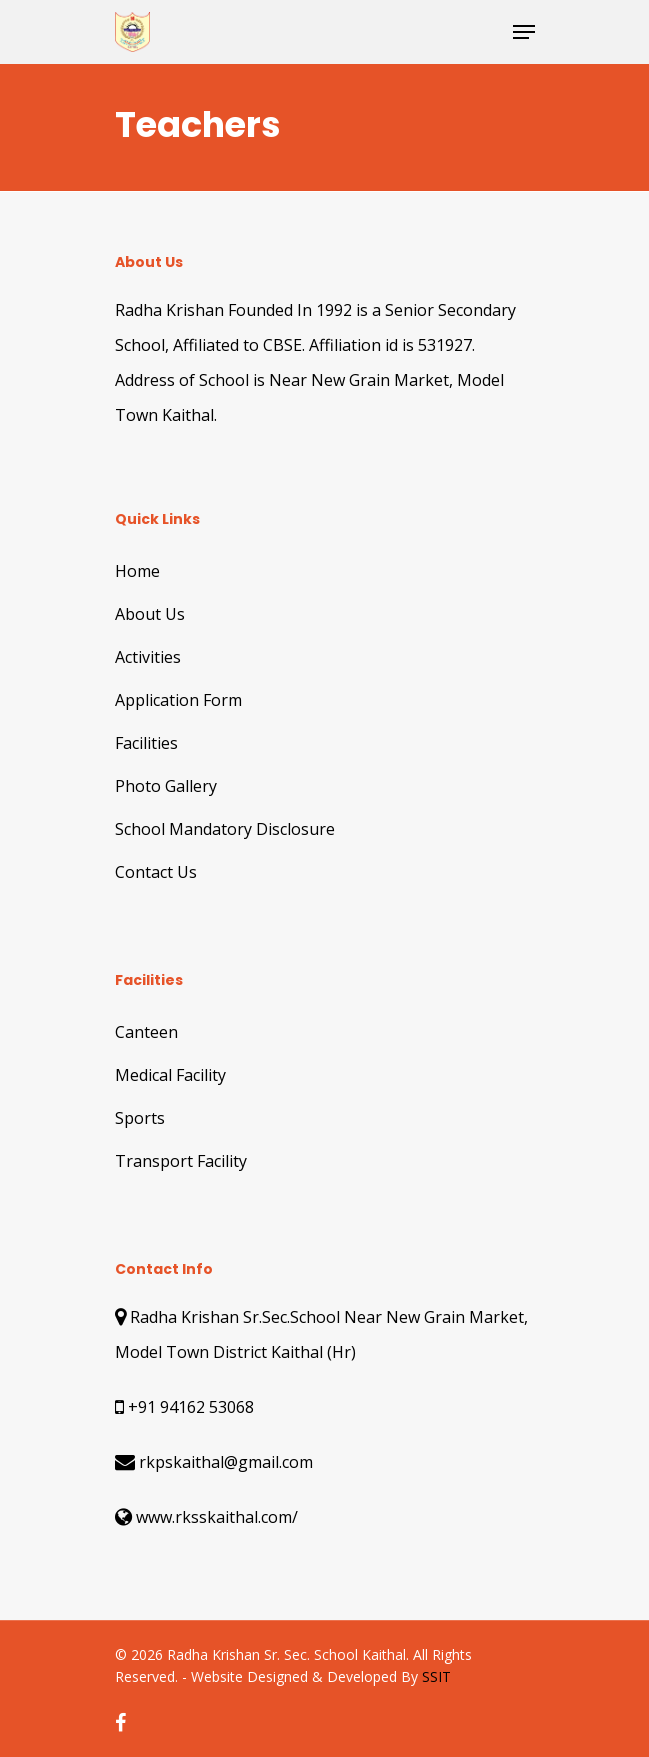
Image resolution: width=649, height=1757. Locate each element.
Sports (140, 1118)
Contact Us (156, 872)
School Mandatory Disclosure (225, 829)
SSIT (436, 1676)
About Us (150, 614)
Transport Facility (181, 1161)
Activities (148, 657)
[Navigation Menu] (524, 32)
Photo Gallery (166, 786)
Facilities (146, 743)
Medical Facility (170, 1075)
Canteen (146, 1032)
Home (137, 571)
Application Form (178, 700)
